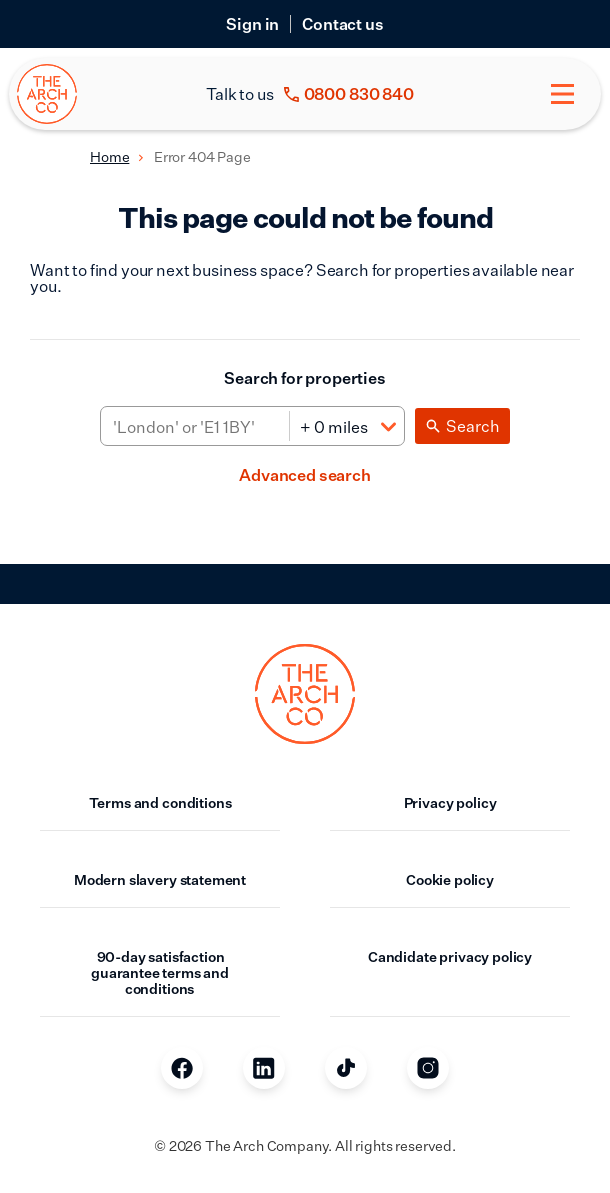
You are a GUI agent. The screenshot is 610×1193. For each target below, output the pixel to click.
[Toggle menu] (562, 94)
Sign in (252, 24)
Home (109, 156)
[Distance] (346, 427)
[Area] (195, 427)
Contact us (342, 24)
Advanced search (305, 475)
